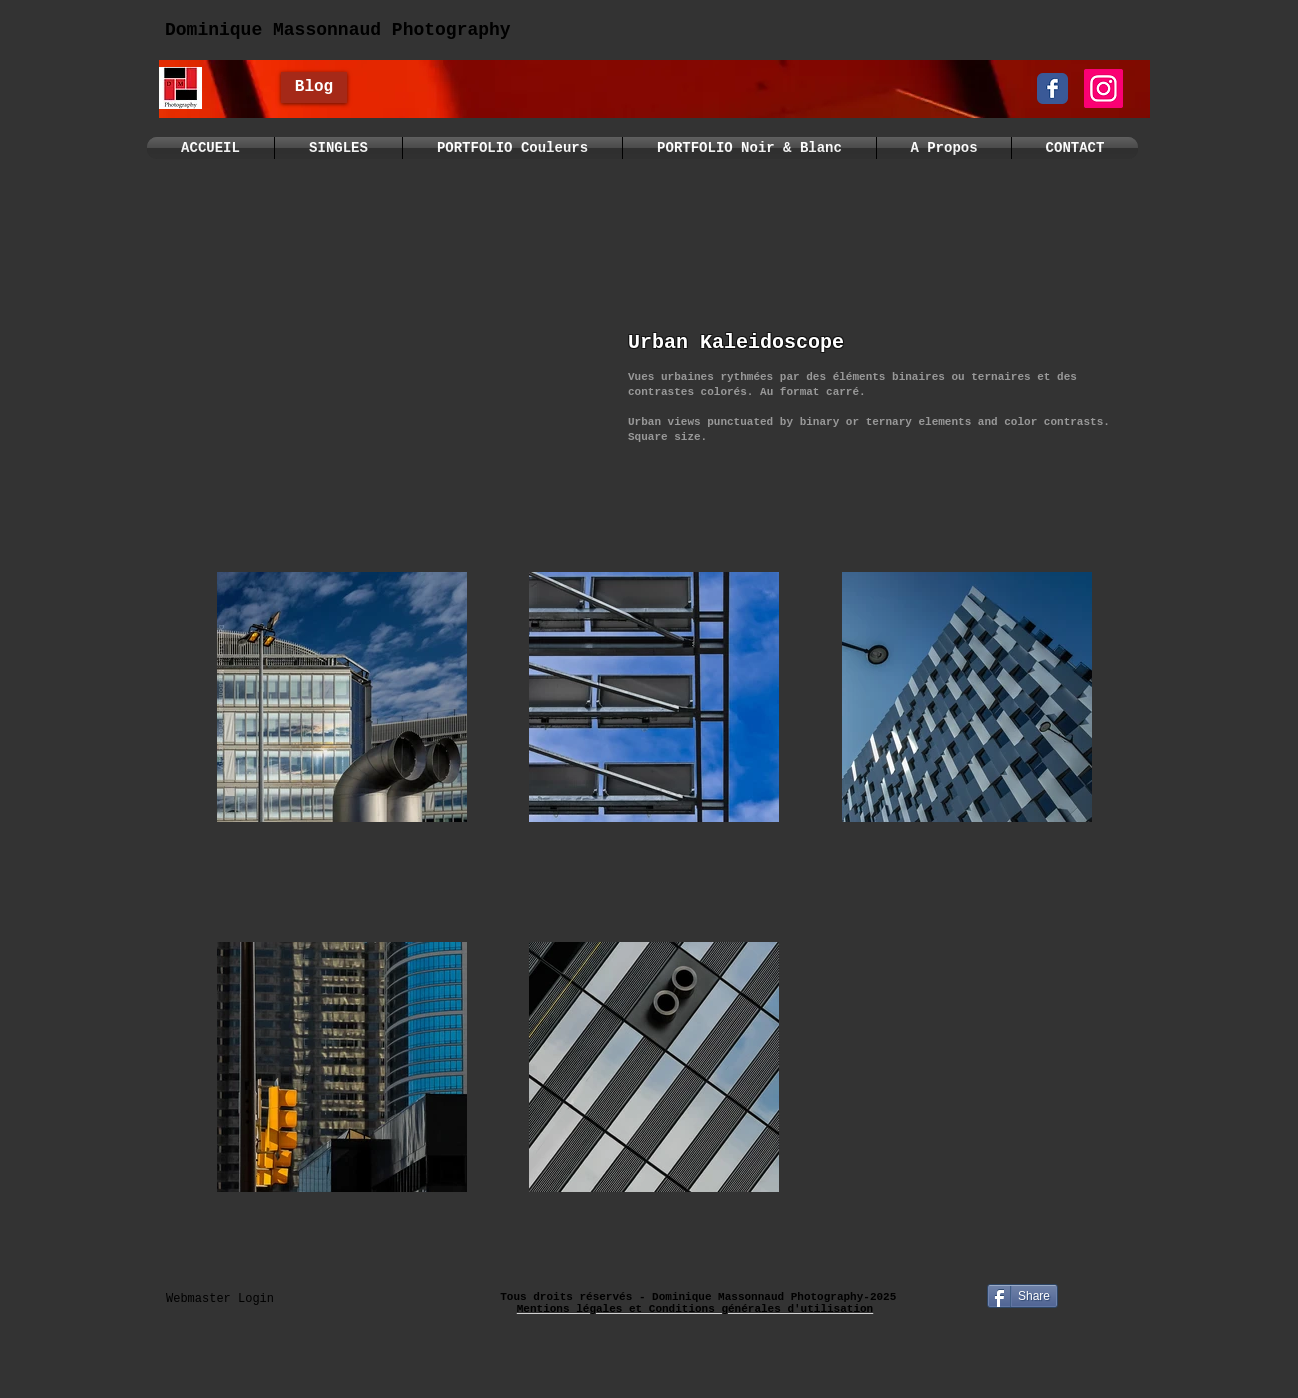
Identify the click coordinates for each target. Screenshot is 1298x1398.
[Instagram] (1103, 88)
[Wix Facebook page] (1052, 88)
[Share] (1022, 1296)
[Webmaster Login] (220, 1299)
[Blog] (314, 87)
